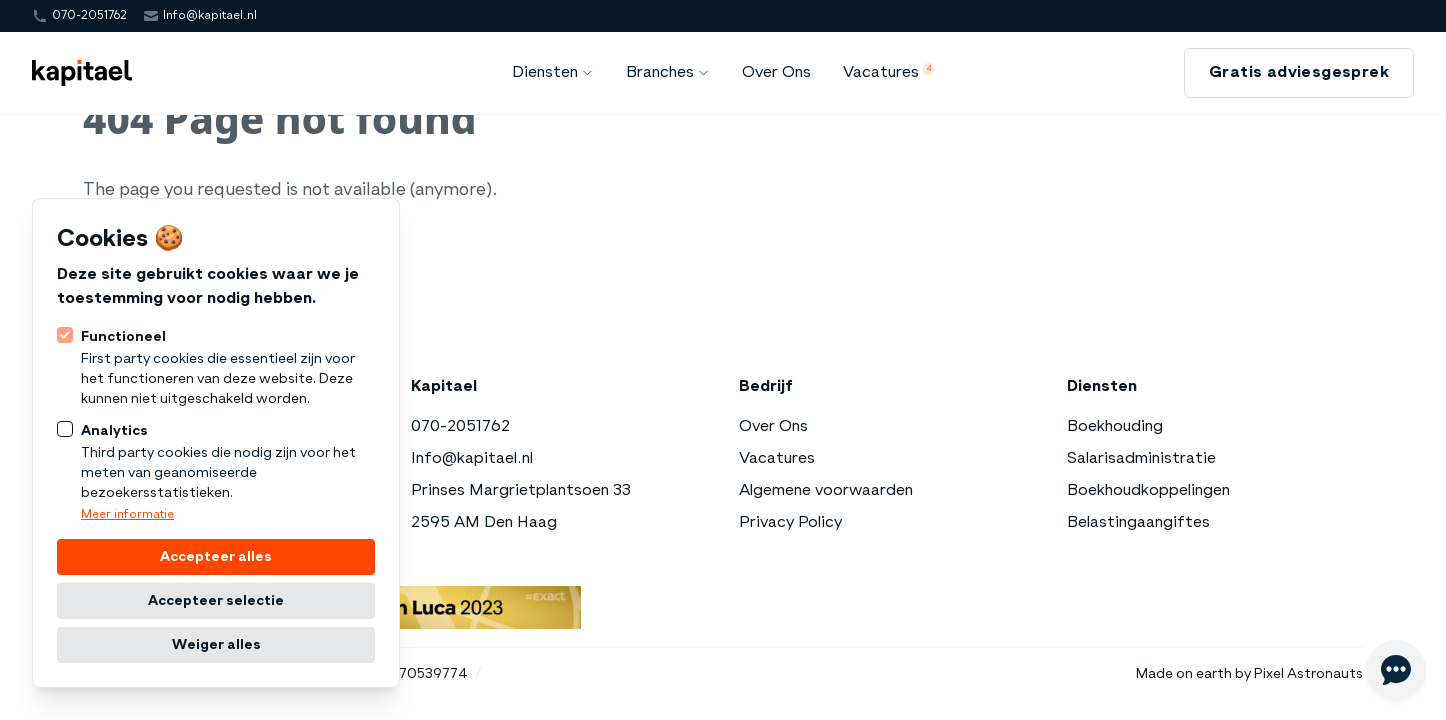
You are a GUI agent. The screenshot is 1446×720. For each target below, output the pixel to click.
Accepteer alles (216, 557)
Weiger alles (216, 645)
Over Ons (773, 427)
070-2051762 (89, 16)
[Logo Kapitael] (82, 72)
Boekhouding (1115, 427)
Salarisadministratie (1141, 459)
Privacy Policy (790, 523)
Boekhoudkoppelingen (1148, 491)
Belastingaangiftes (1138, 523)
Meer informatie (127, 515)
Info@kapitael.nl (210, 16)
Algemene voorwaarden (826, 491)
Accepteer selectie (216, 601)
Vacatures (777, 459)
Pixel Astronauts (1308, 674)
